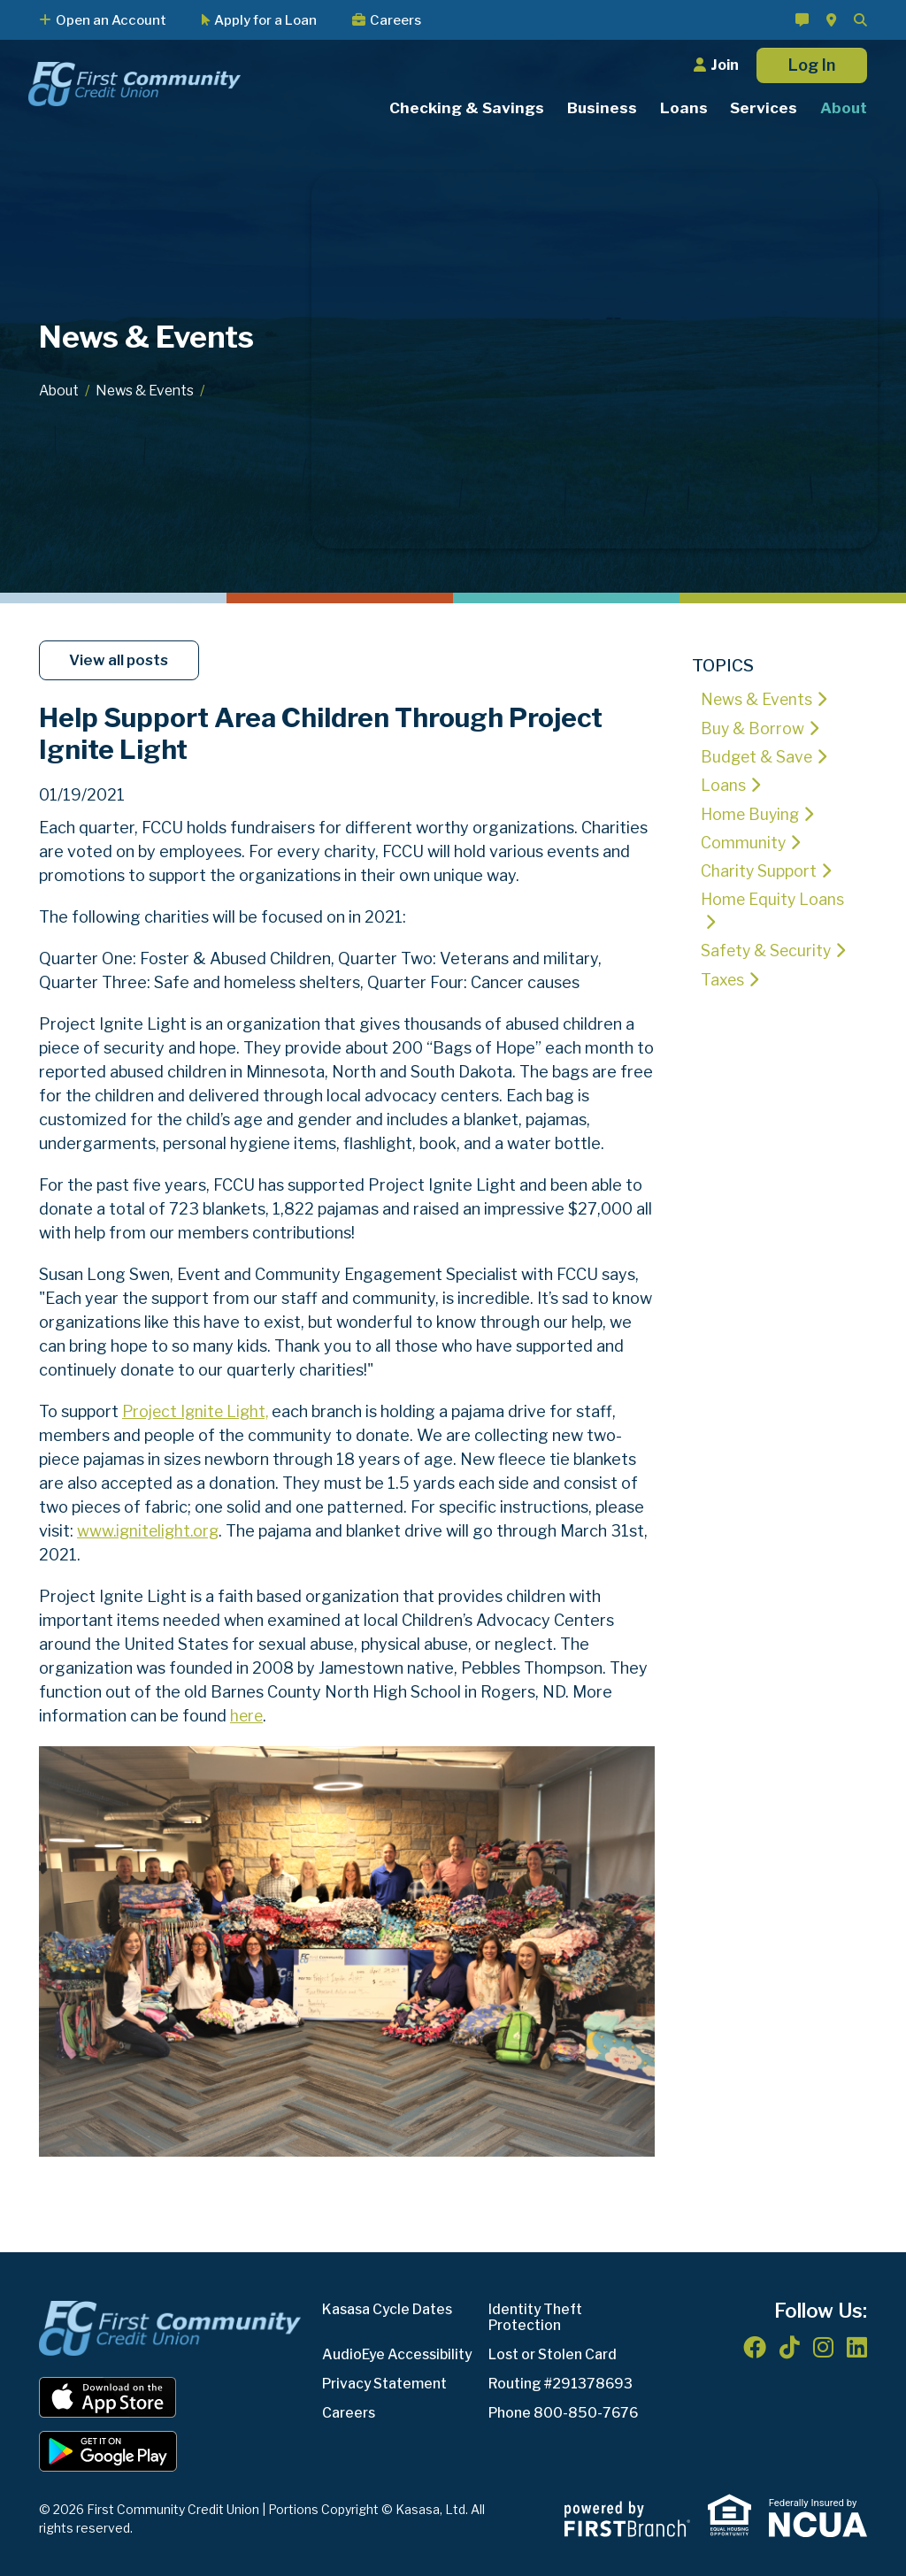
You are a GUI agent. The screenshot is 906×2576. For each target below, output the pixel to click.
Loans (723, 784)
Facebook (754, 2346)
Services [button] (763, 108)
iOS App (108, 2396)
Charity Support (759, 869)
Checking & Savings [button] (466, 108)
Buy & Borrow (753, 727)
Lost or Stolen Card (555, 2353)
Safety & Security (768, 949)
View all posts (121, 660)
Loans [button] (684, 108)
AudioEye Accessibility (399, 2353)
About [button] (843, 108)
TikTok (789, 2346)
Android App (108, 2450)
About (60, 390)
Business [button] (602, 108)
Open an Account (111, 20)
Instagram (823, 2346)
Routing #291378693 (561, 2382)
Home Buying (751, 812)
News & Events (149, 390)
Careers (395, 20)
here (247, 1715)
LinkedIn (857, 2346)
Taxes (722, 978)
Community (744, 841)
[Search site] (860, 20)
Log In (811, 65)
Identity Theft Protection (537, 2316)
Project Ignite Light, (197, 1411)
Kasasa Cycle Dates (389, 2308)
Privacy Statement (387, 2382)
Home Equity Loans (773, 897)
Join (724, 65)
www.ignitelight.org (150, 1531)
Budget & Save (758, 756)
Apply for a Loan (265, 20)
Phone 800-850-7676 (564, 2412)
